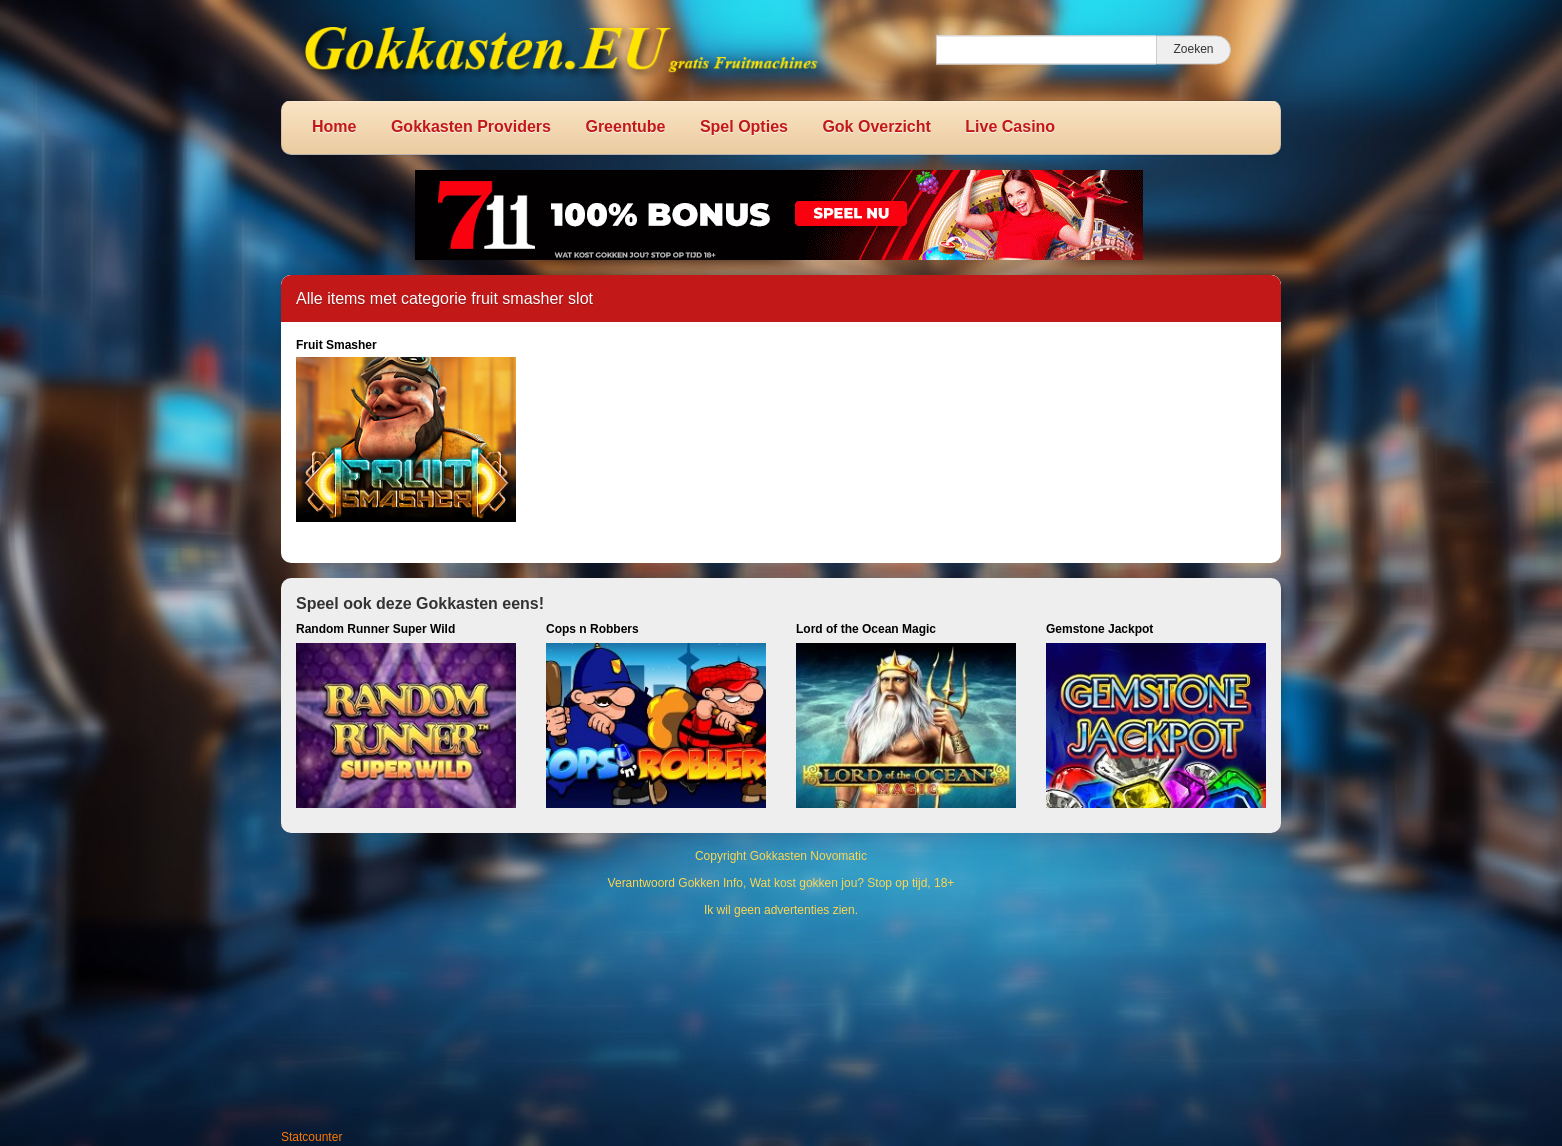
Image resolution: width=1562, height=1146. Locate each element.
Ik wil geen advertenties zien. (781, 910)
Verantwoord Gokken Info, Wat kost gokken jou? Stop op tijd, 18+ (781, 883)
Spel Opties (744, 126)
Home (334, 126)
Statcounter (311, 1137)
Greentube (625, 126)
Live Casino (1010, 126)
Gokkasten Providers (471, 126)
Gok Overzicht (876, 126)
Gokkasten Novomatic (808, 856)
